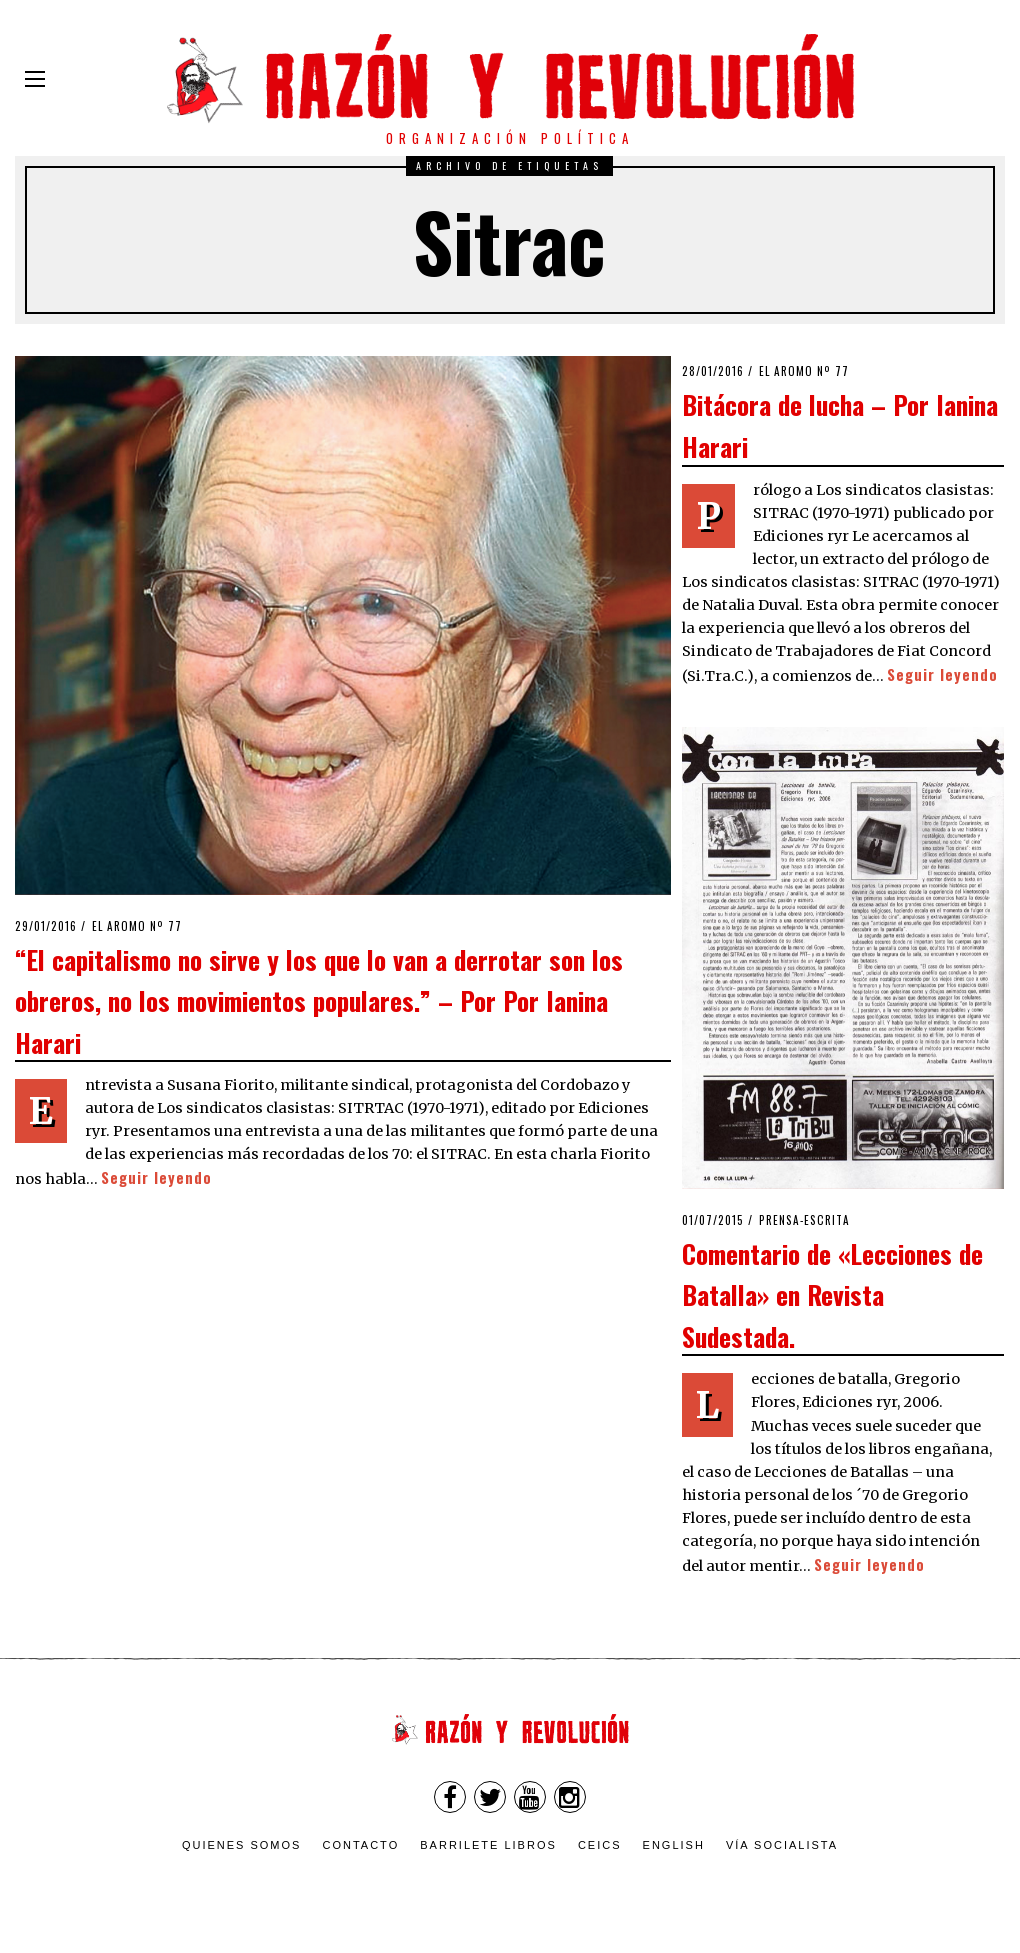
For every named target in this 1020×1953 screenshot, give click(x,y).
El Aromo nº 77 (137, 926)
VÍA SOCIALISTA (782, 1845)
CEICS (600, 1845)
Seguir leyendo (156, 1177)
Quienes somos (242, 1845)
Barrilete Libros (488, 1845)
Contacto (360, 1845)
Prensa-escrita (804, 1220)
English (674, 1845)
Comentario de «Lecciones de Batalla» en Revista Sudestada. (832, 1294)
